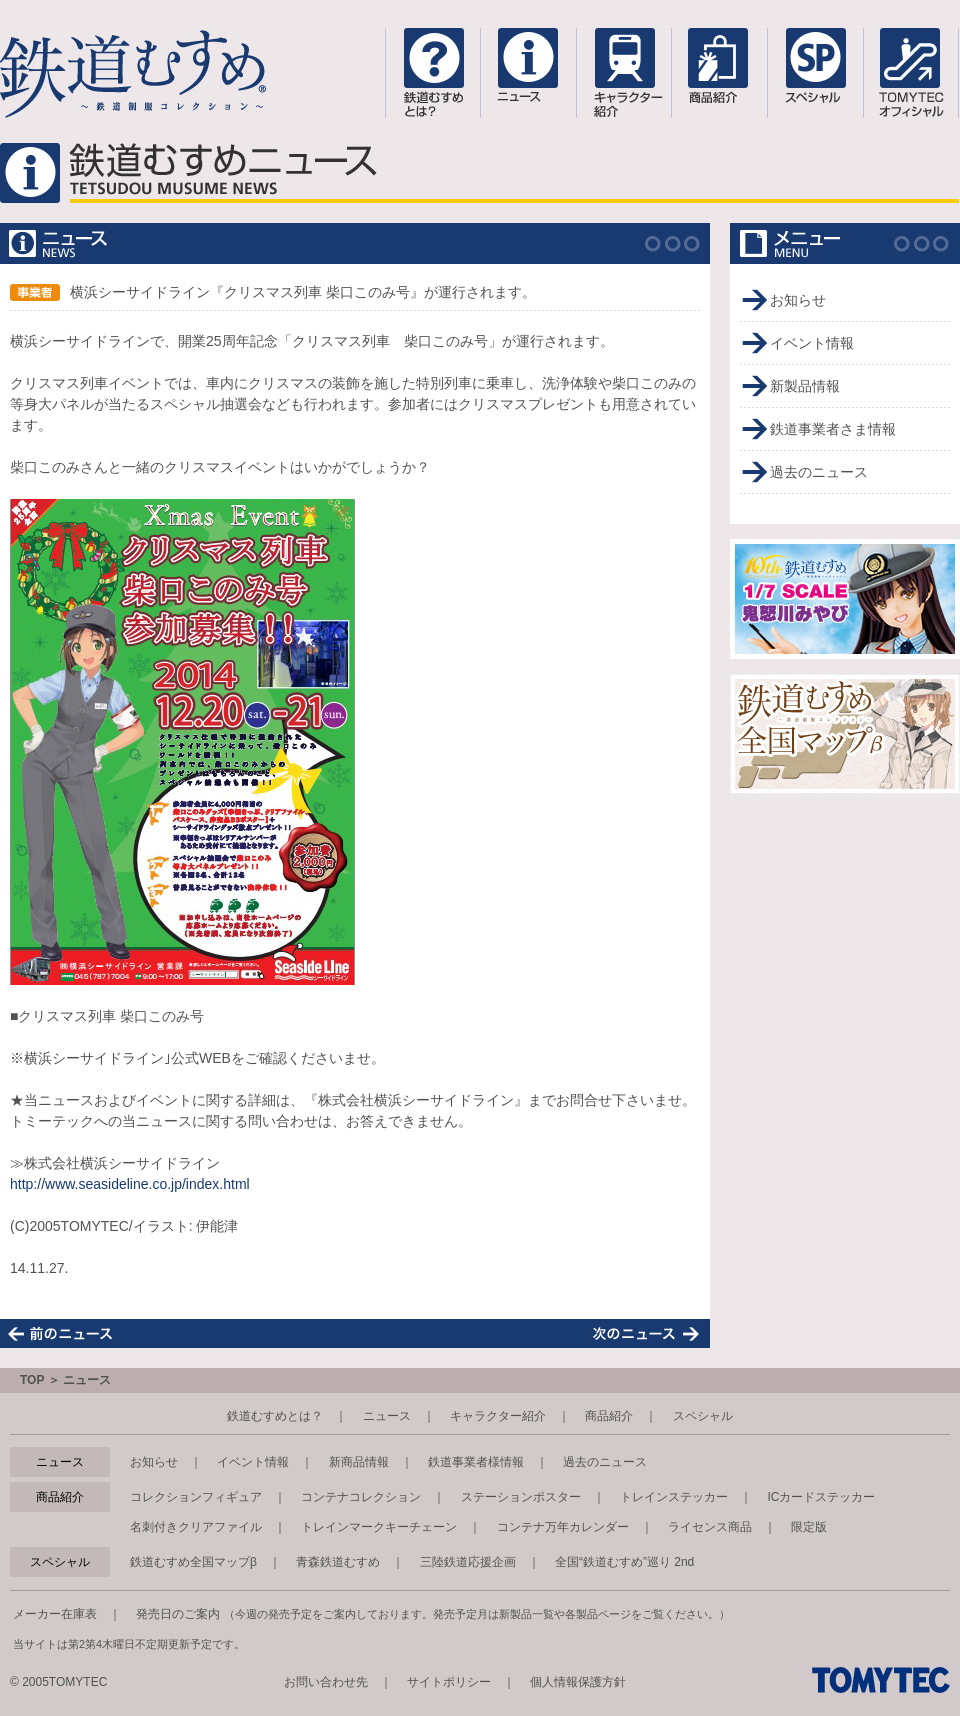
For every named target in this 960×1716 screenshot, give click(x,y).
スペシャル (703, 1416)
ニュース (387, 1416)
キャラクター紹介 (498, 1416)
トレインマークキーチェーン (379, 1527)
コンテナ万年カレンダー (563, 1527)
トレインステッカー (674, 1497)
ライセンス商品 (710, 1527)
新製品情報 (805, 386)
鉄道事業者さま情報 (833, 429)
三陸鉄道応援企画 (468, 1562)
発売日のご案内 (178, 1614)
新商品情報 (359, 1462)
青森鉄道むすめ (338, 1562)
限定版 (809, 1527)
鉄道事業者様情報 (476, 1462)
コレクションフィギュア (196, 1497)
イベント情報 (812, 343)
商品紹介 (609, 1416)
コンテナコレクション (361, 1497)
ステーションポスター (521, 1497)
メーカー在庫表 (55, 1614)
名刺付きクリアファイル (196, 1527)
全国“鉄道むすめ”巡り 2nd (624, 1562)
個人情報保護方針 (578, 1682)
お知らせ (798, 300)
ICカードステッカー (821, 1497)
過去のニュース (819, 472)
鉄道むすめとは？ (275, 1416)
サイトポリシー (449, 1682)
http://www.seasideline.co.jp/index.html (130, 1184)
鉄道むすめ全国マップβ (193, 1562)
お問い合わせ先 (326, 1682)
